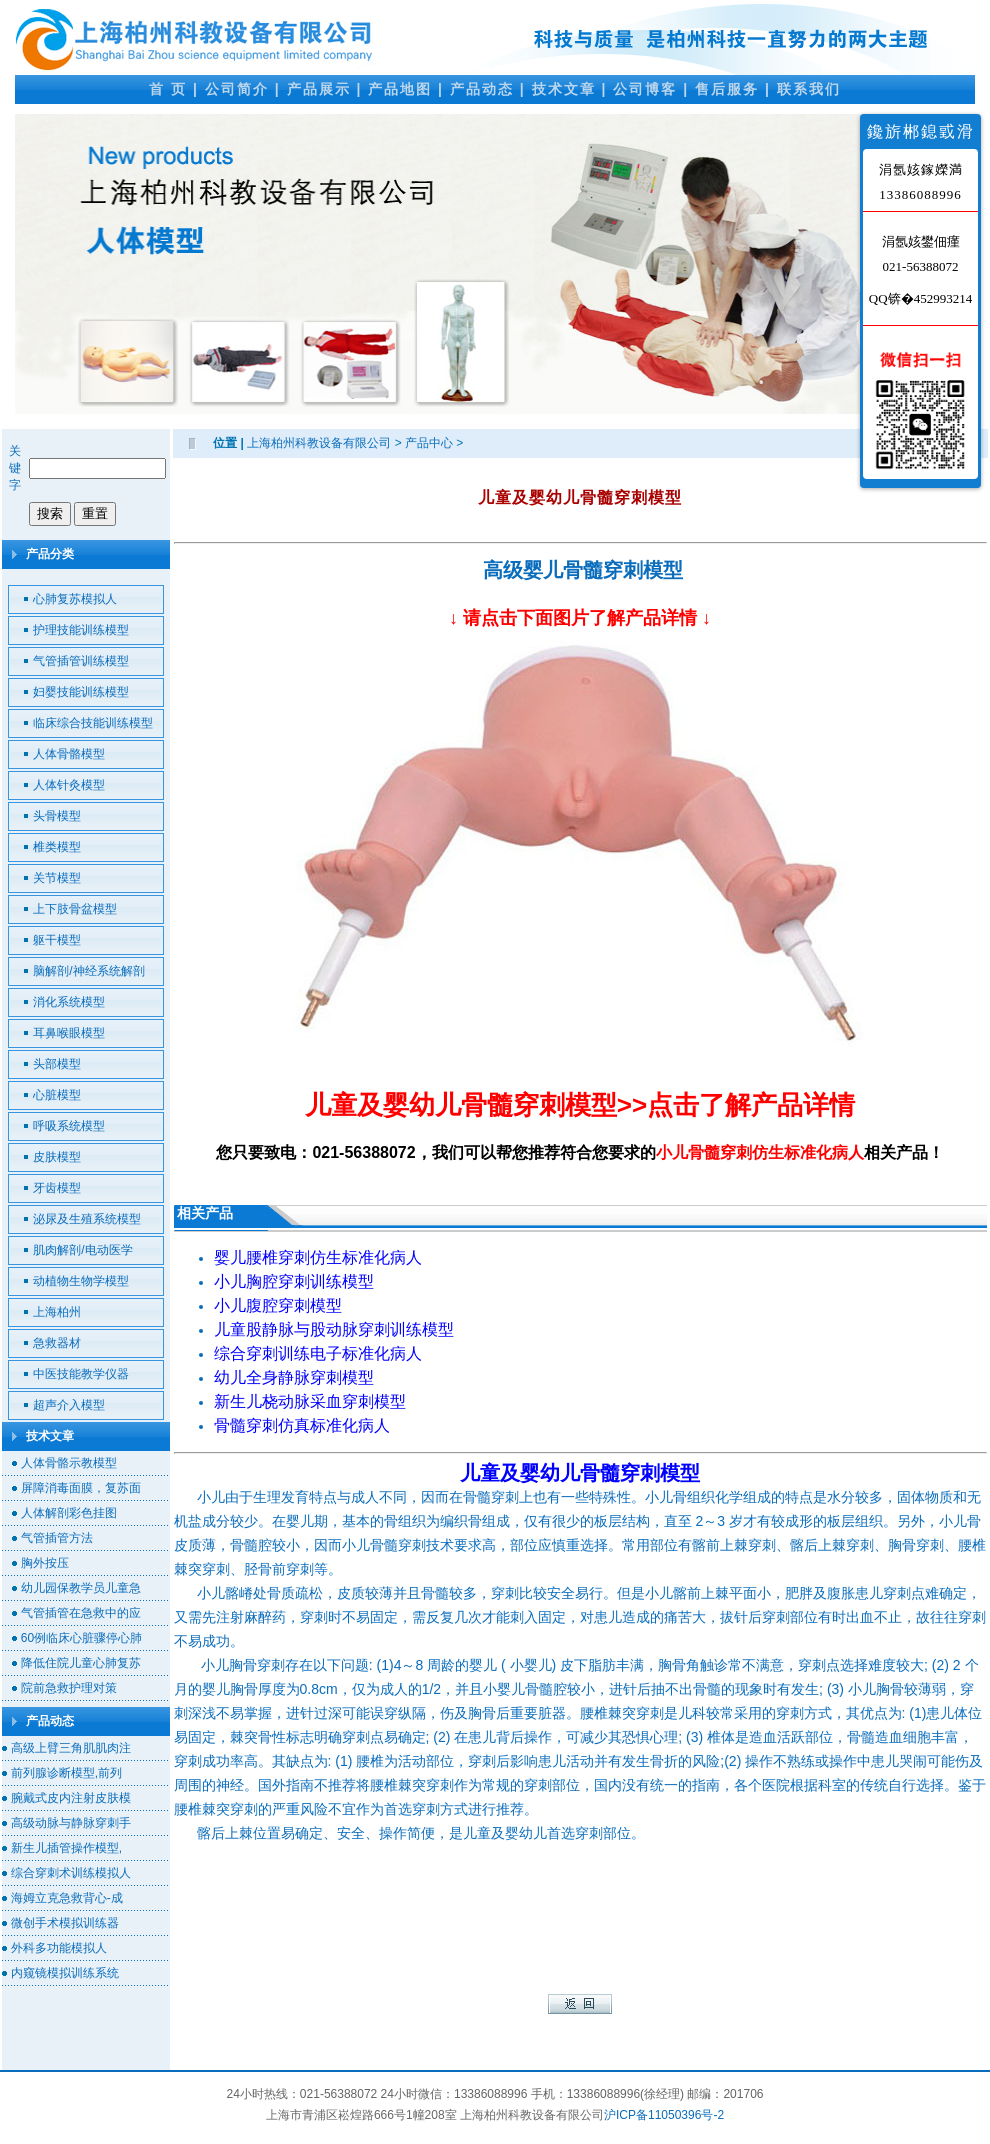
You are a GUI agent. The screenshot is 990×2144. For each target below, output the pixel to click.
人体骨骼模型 (69, 754)
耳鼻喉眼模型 (69, 1033)
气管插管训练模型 (81, 661)
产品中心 (429, 443)
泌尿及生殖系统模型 (87, 1219)
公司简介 (237, 89)
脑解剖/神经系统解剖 (88, 971)
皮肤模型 (57, 1157)
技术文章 (564, 89)
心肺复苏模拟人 (75, 599)
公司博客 (645, 89)
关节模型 (57, 878)
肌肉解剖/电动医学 (82, 1250)
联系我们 (809, 89)
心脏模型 (57, 1095)
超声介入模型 (69, 1405)
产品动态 (482, 89)
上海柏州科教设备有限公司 (319, 443)
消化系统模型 (69, 1002)
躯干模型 (57, 940)
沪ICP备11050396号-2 (664, 2115)
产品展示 (319, 89)
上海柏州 (57, 1312)
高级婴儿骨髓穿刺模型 (583, 570)
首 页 (168, 89)
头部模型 (57, 1064)
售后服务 (727, 89)
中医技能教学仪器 (81, 1374)
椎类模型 (57, 847)
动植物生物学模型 (81, 1281)
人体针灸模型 (69, 785)
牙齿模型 (57, 1188)
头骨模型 (57, 816)
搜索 (50, 513)
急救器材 (57, 1343)
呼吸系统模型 (69, 1126)
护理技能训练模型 (81, 630)
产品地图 (400, 89)
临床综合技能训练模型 (93, 723)
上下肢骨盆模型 (75, 909)
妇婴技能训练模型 (81, 692)
